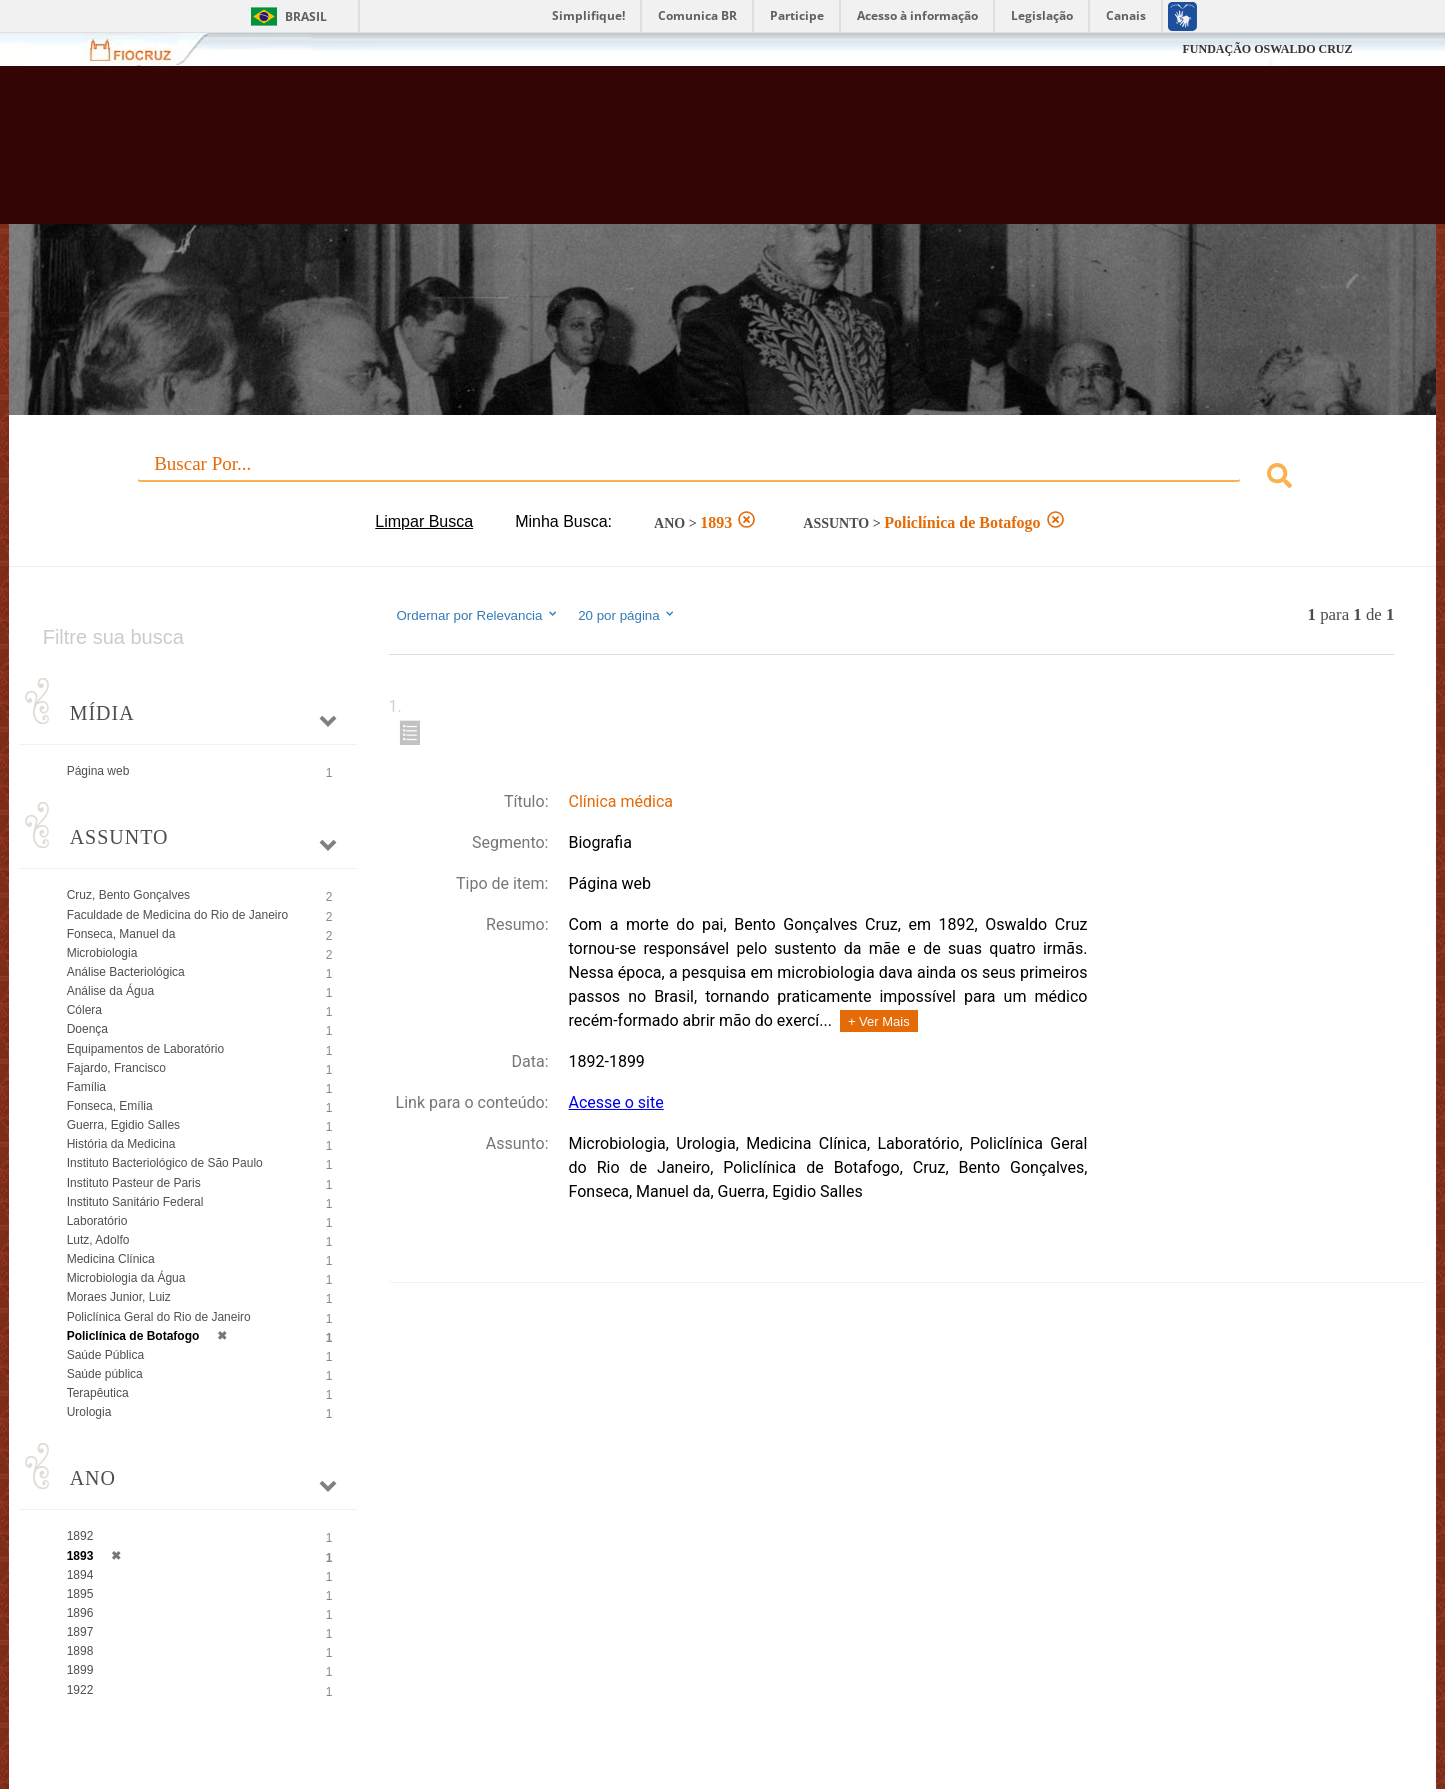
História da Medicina (121, 1144)
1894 (80, 1575)
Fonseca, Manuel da (121, 934)
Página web (98, 771)
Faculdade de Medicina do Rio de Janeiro (177, 915)
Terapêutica (98, 1393)
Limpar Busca (424, 521)
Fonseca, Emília (110, 1106)
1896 (80, 1613)
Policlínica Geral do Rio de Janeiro (159, 1317)
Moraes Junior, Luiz (119, 1297)
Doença (87, 1029)
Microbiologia (102, 953)
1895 (80, 1594)
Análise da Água (110, 991)
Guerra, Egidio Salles (123, 1125)
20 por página (627, 615)
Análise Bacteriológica (126, 972)
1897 (80, 1632)
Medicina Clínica (111, 1259)
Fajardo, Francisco (116, 1068)
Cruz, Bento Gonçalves (128, 895)
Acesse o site (616, 1102)
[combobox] (723, 478)
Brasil (306, 16)
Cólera (84, 1010)
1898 (80, 1651)
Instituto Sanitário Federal (135, 1202)
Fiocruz (142, 49)
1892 (80, 1536)
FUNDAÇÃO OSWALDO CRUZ (1267, 49)
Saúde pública (105, 1374)
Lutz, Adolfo (98, 1240)
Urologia (89, 1412)
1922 (80, 1690)
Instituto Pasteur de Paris (134, 1183)
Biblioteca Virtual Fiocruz (626, 155)
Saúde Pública (105, 1355)
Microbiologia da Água (126, 1278)
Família (86, 1087)
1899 (80, 1670)
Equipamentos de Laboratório (145, 1049)
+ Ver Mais (879, 1021)
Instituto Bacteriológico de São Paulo (165, 1163)
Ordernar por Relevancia (478, 615)
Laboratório (97, 1221)
